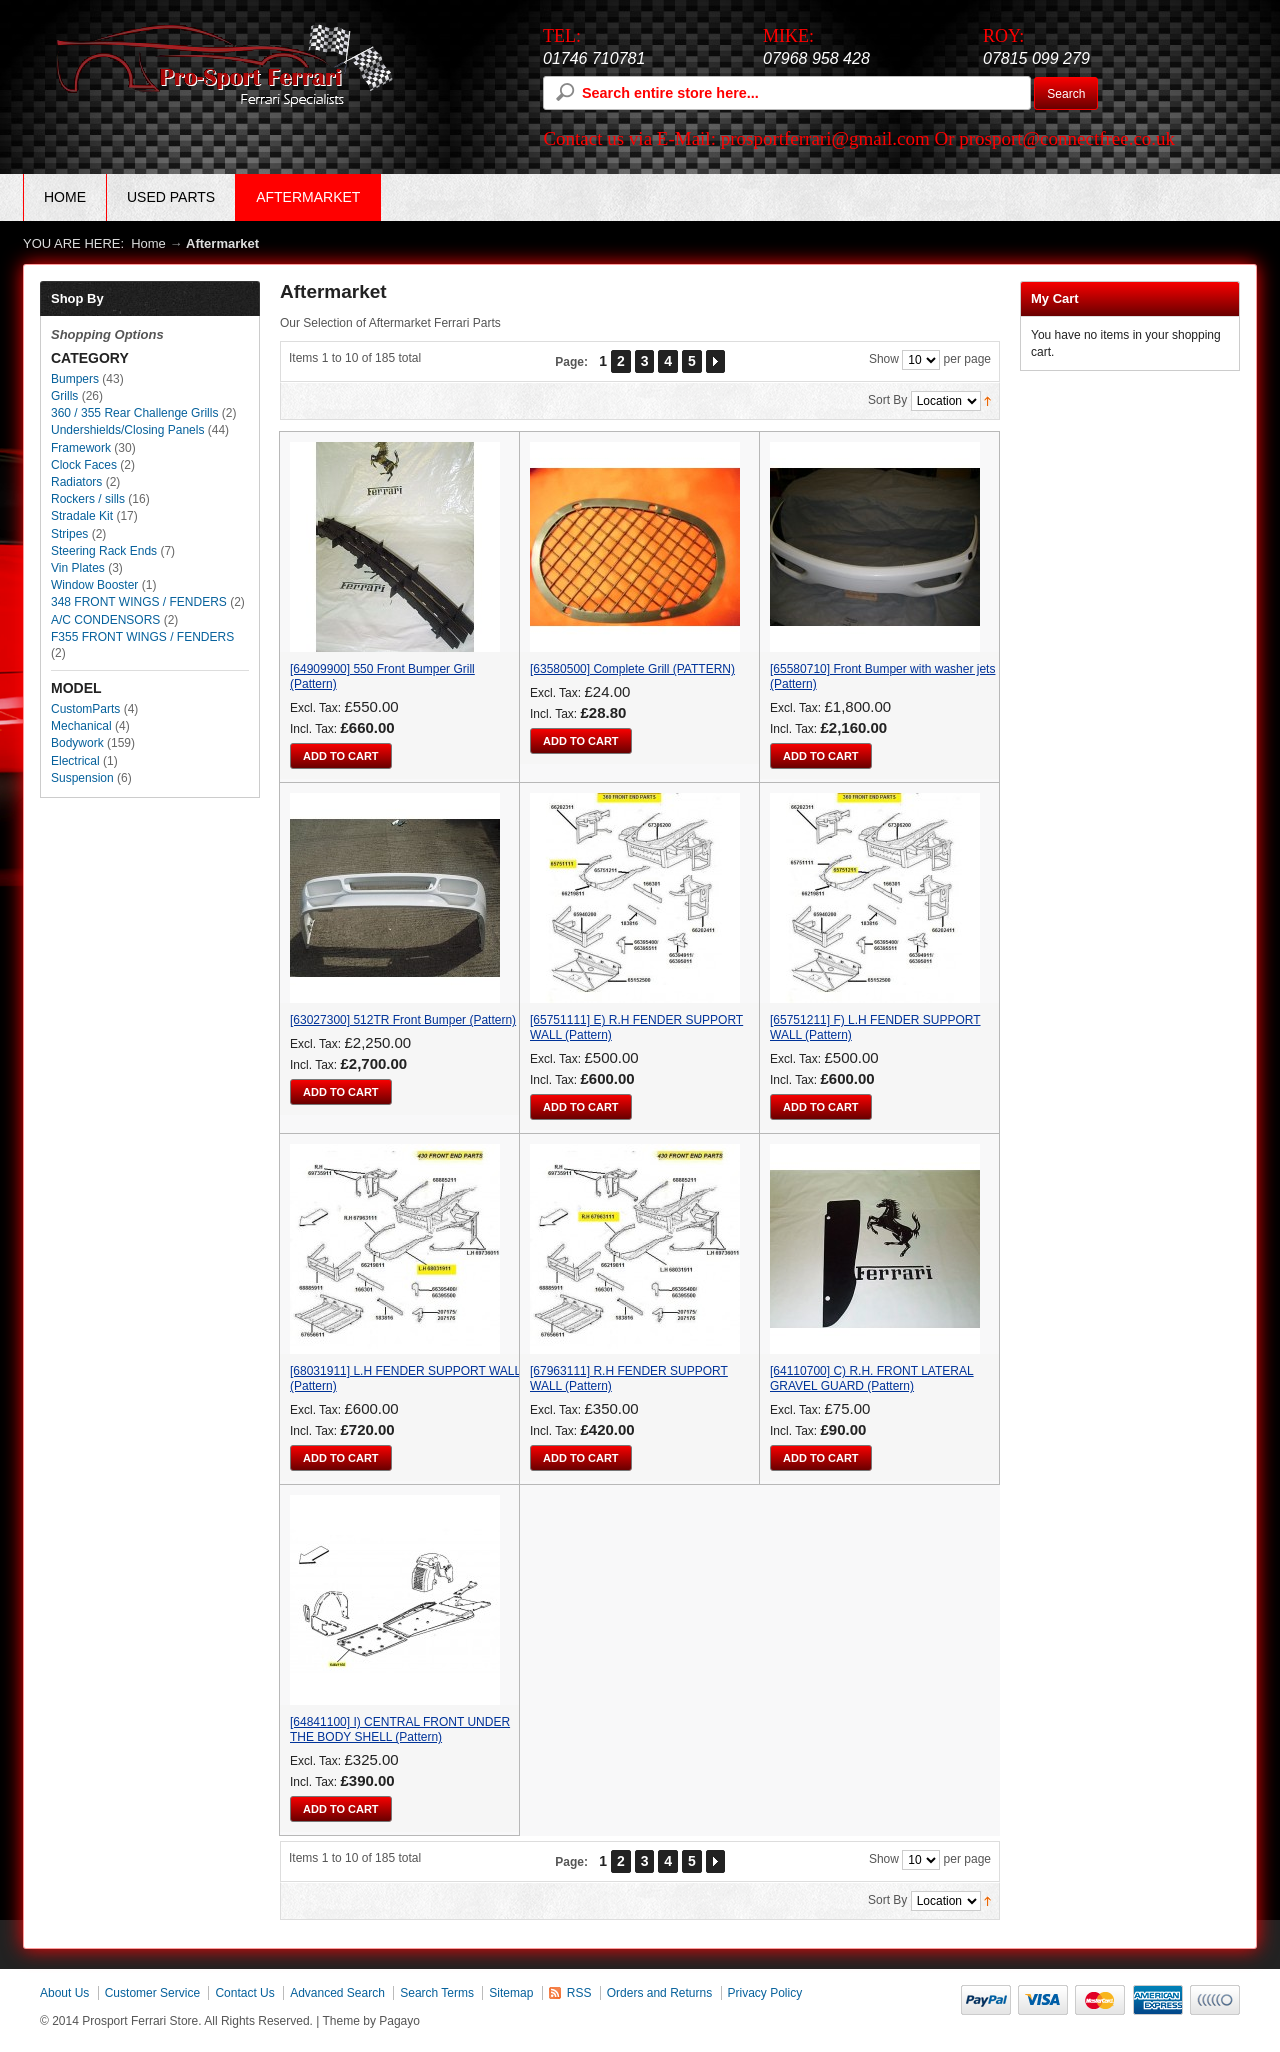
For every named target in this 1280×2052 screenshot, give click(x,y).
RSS (579, 1993)
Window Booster (94, 585)
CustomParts (85, 709)
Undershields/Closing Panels (129, 430)
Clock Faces (84, 465)
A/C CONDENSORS (105, 620)
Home (65, 197)
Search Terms (437, 1993)
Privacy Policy (765, 1993)
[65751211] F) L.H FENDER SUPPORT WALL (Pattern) (875, 1027)
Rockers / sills (88, 499)
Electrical (75, 761)
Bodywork (77, 743)
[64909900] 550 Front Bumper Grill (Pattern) (382, 676)
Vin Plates (78, 568)
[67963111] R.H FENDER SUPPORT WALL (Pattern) (629, 1378)
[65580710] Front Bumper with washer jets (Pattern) (882, 676)
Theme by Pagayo (371, 2021)
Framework (81, 448)
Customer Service (152, 1993)
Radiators (76, 482)
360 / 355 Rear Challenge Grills (134, 413)
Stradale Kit (82, 516)
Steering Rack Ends (104, 551)
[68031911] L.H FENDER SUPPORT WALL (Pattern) (405, 1378)
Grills (64, 396)
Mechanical (81, 726)
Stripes (69, 534)
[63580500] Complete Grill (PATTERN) (632, 669)
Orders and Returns (659, 1993)
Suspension (82, 778)
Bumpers (75, 379)
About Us (64, 1993)
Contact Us (244, 1993)
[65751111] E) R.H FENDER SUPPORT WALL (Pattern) (636, 1027)
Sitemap (511, 1993)
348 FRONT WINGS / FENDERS (139, 602)
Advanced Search (337, 1993)
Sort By (887, 401)
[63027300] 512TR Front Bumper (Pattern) (403, 1020)
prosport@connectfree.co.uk (1067, 138)
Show (884, 360)
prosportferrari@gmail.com (825, 138)
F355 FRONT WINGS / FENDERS (142, 637)
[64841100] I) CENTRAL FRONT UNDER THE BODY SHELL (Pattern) (400, 1729)
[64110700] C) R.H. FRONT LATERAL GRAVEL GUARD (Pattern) (872, 1378)
